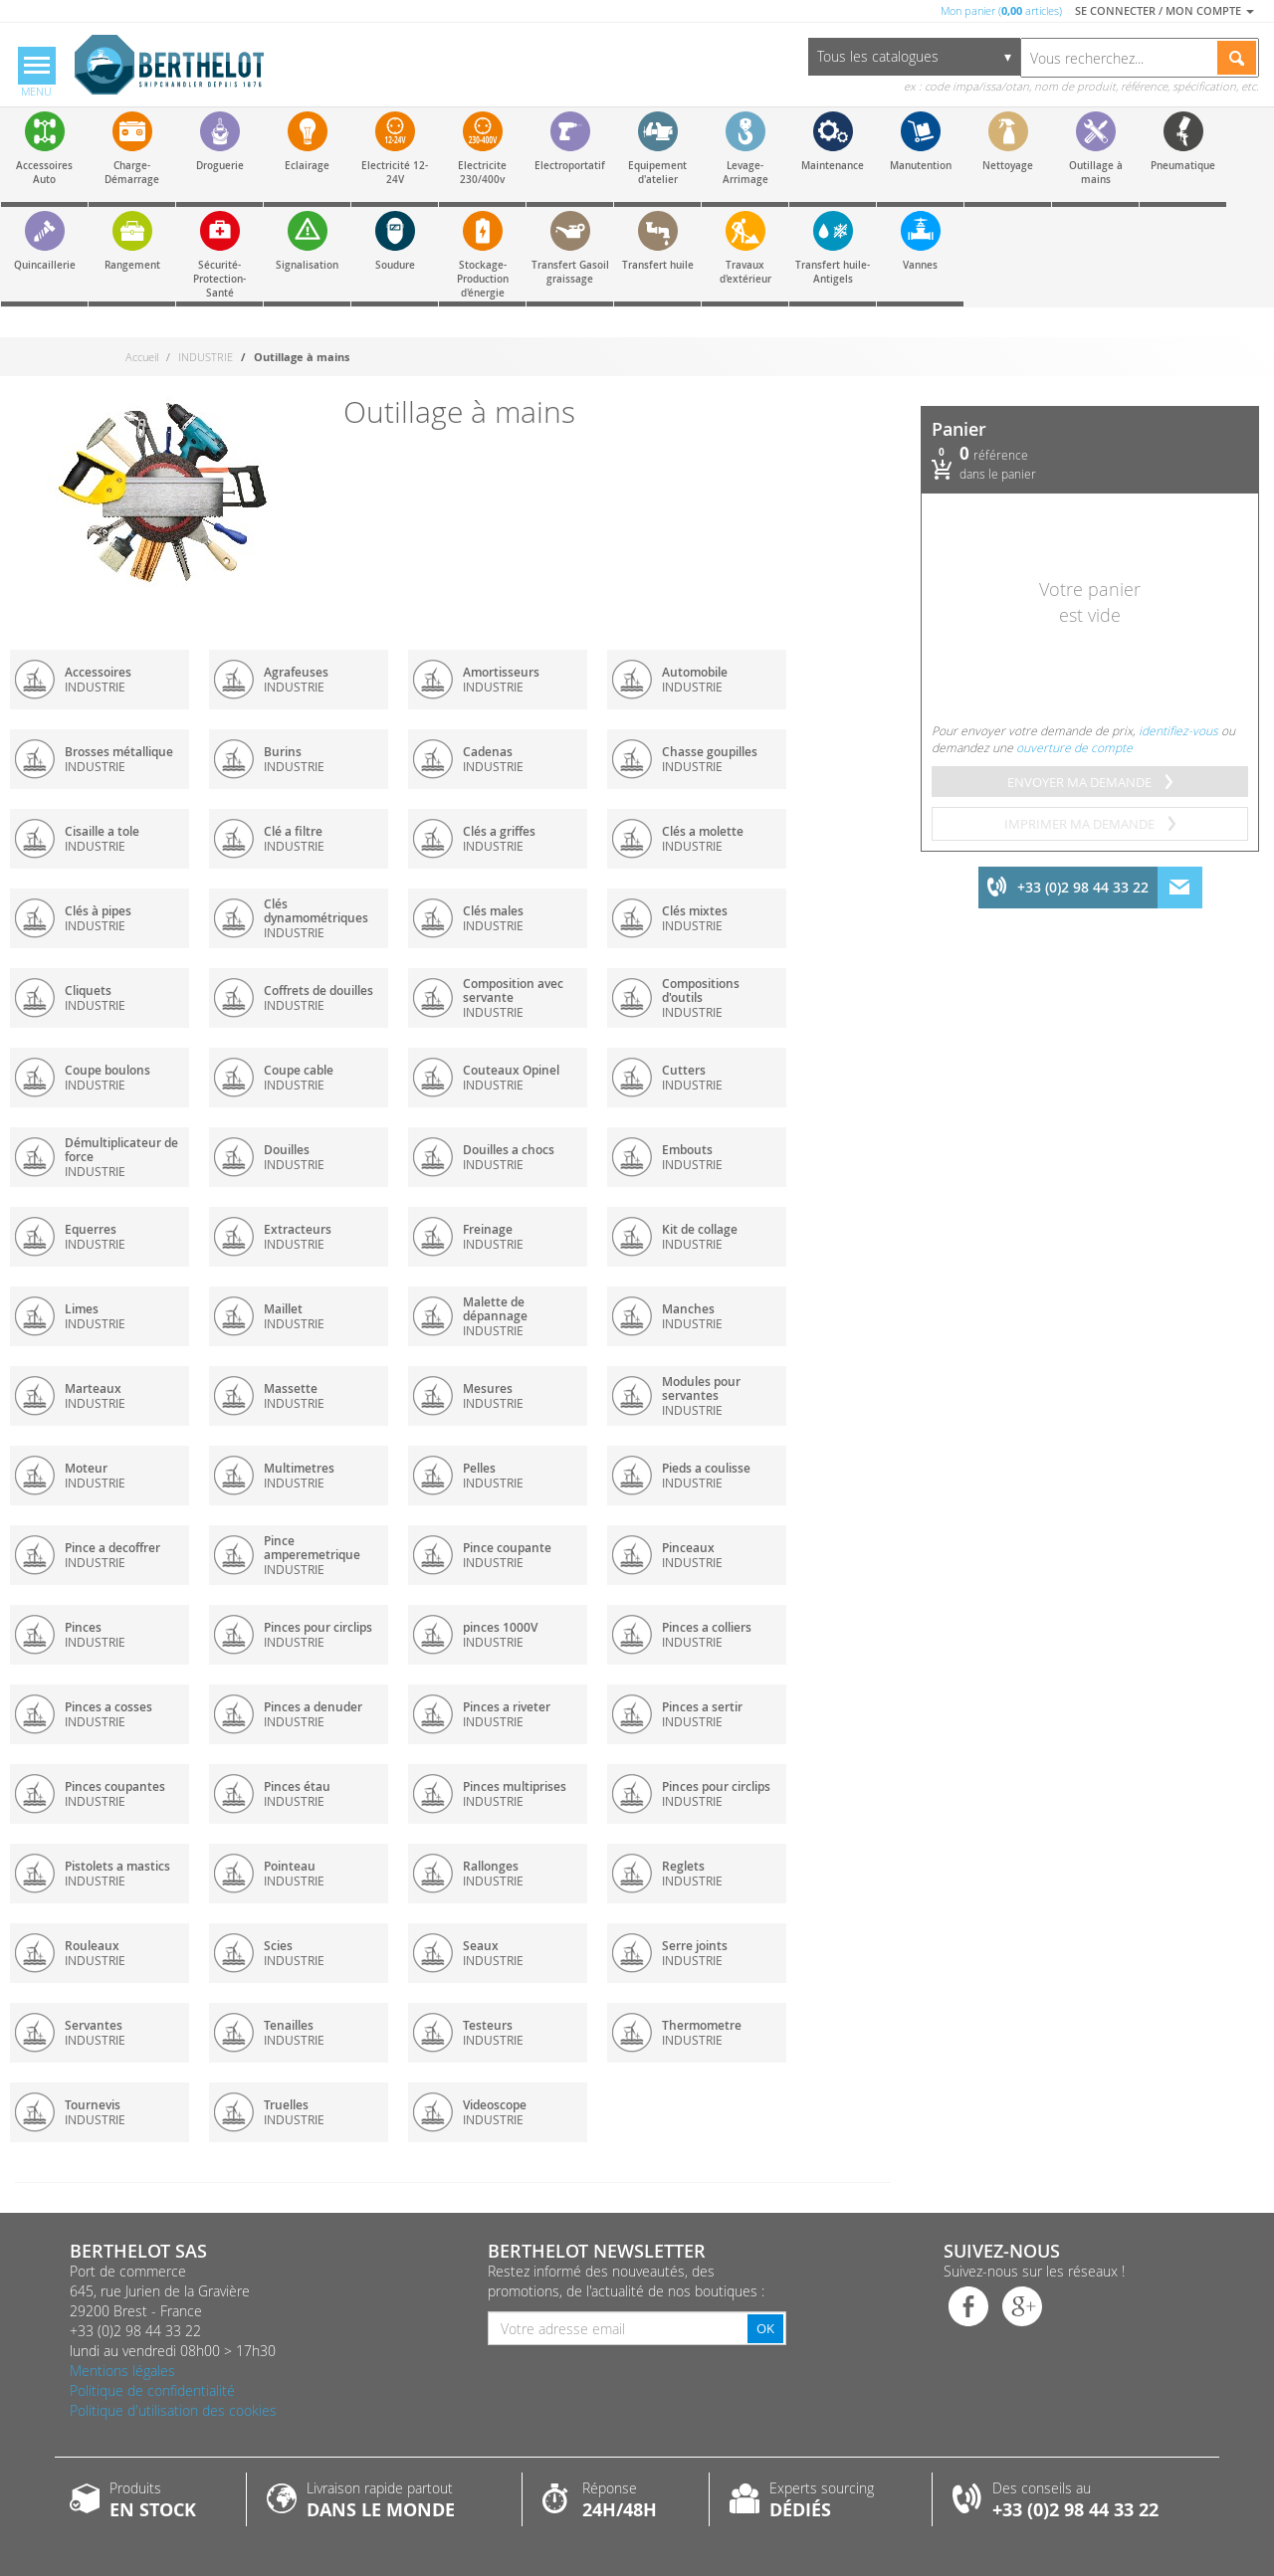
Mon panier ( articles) (1001, 10)
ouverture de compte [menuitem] (1074, 747)
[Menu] (37, 73)
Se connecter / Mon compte (1164, 10)
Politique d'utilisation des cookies (173, 2410)
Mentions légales (122, 2370)
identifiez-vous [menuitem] (1178, 730)
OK (765, 2328)
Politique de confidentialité (152, 2390)
